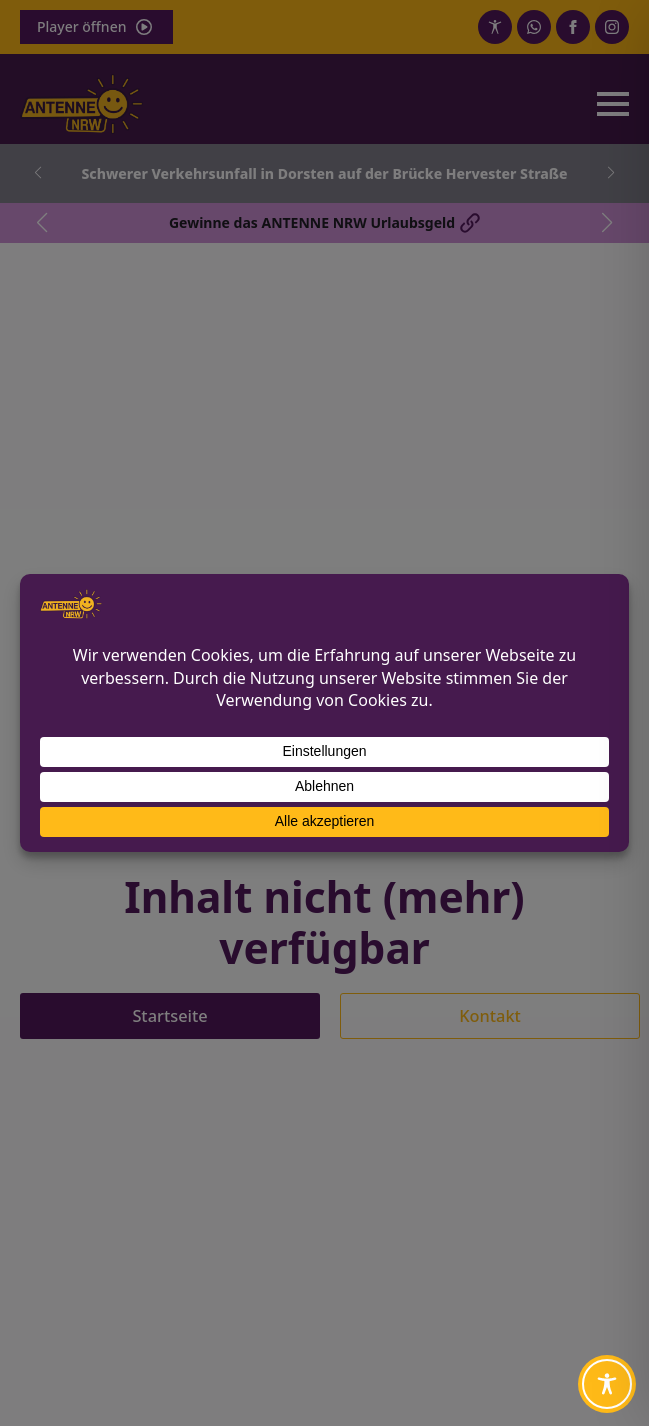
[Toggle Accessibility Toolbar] (607, 1384)
